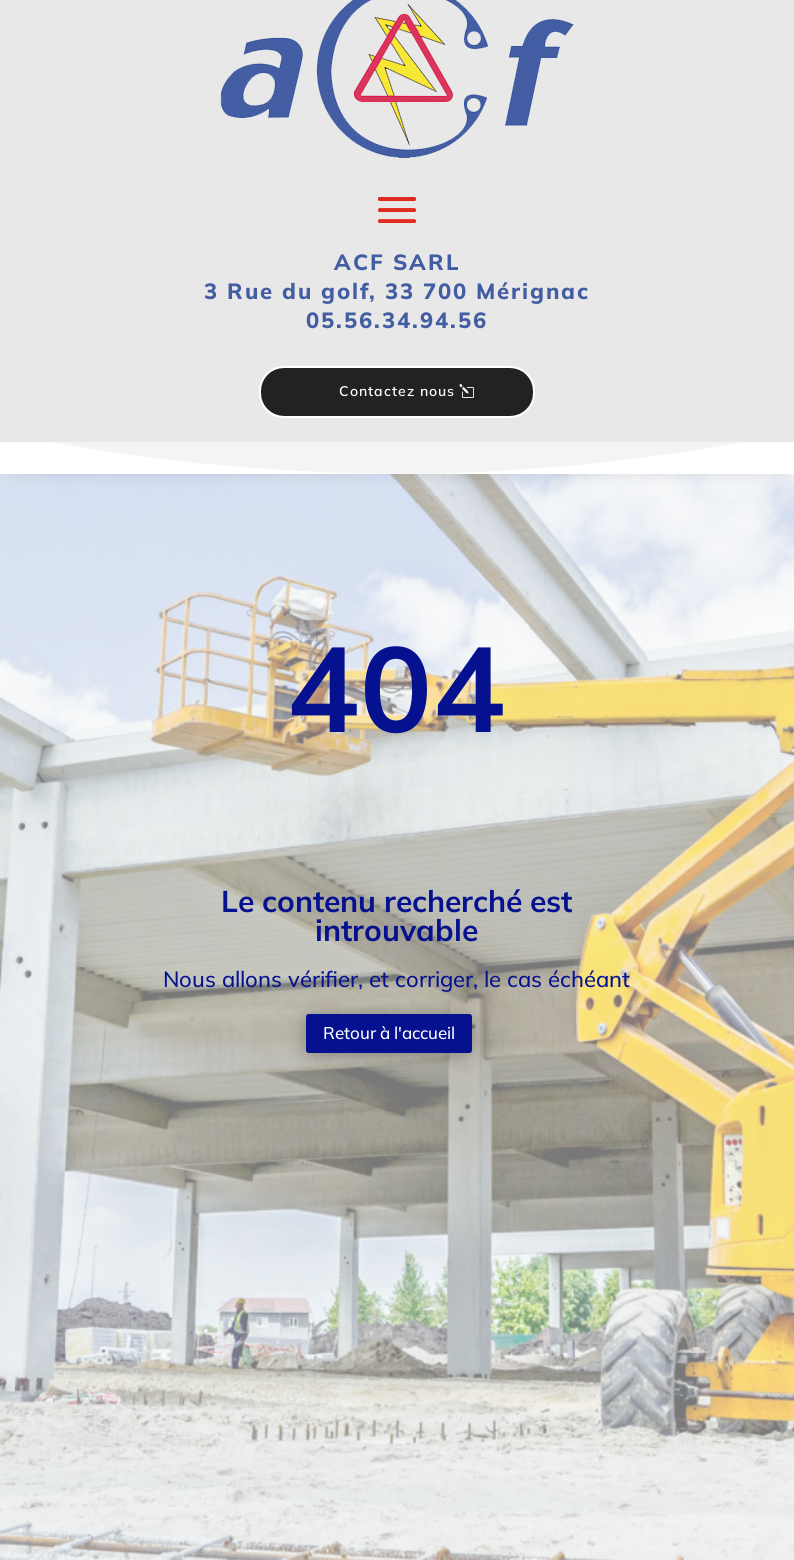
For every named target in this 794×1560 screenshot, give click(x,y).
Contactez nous (397, 391)
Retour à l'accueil (389, 1032)
